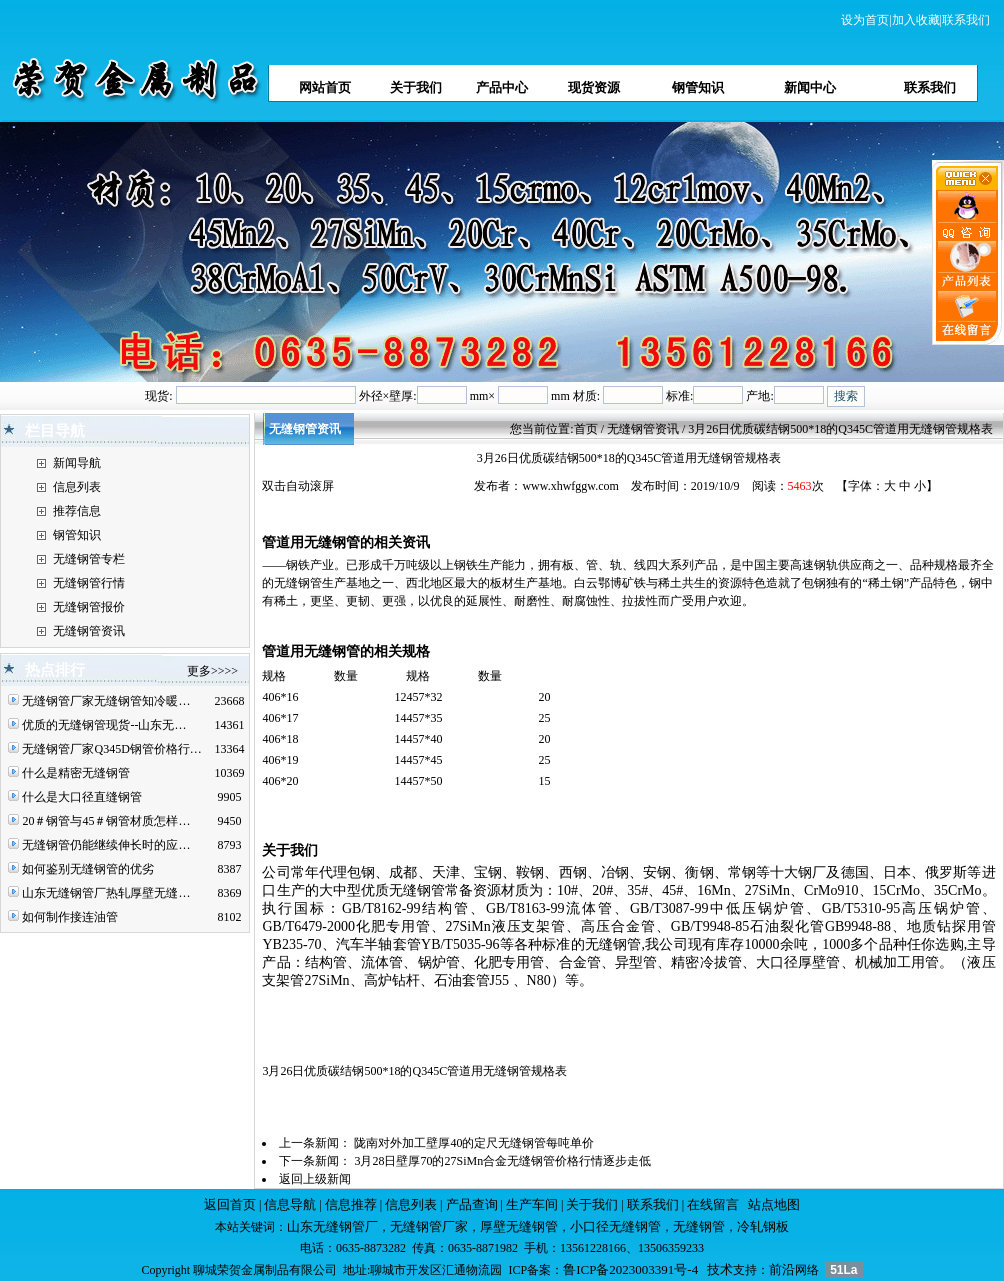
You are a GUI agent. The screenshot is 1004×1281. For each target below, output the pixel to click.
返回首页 (230, 1204)
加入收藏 (916, 20)
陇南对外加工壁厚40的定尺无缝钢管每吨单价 (474, 1143)
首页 (586, 429)
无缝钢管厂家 (429, 1226)
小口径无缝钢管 (615, 1226)
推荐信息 (77, 511)
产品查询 (472, 1204)
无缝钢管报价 (89, 607)
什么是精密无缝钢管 (76, 773)
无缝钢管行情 (89, 583)
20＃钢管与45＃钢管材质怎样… (106, 821)
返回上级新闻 (315, 1179)
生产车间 (532, 1204)
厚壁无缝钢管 (519, 1226)
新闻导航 (77, 463)
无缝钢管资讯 (89, 631)
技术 (720, 1269)
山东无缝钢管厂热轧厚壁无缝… (106, 893)
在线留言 (713, 1204)
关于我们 (592, 1204)
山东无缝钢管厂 (332, 1226)
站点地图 (774, 1204)
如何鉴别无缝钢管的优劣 (88, 869)
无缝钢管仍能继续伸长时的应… (106, 845)
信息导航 (290, 1204)
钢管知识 (77, 535)
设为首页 (865, 20)
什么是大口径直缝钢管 (82, 797)
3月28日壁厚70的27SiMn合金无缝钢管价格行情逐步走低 (502, 1161)
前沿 (782, 1269)
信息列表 (77, 487)
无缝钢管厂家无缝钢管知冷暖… (106, 701)
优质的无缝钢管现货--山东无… (104, 725)
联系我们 (966, 20)
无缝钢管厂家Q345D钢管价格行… (111, 749)
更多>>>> (212, 671)
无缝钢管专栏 (89, 559)
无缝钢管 (699, 1226)
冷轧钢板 (763, 1226)
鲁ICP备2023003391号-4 (630, 1269)
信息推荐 (351, 1204)
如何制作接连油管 (70, 917)
